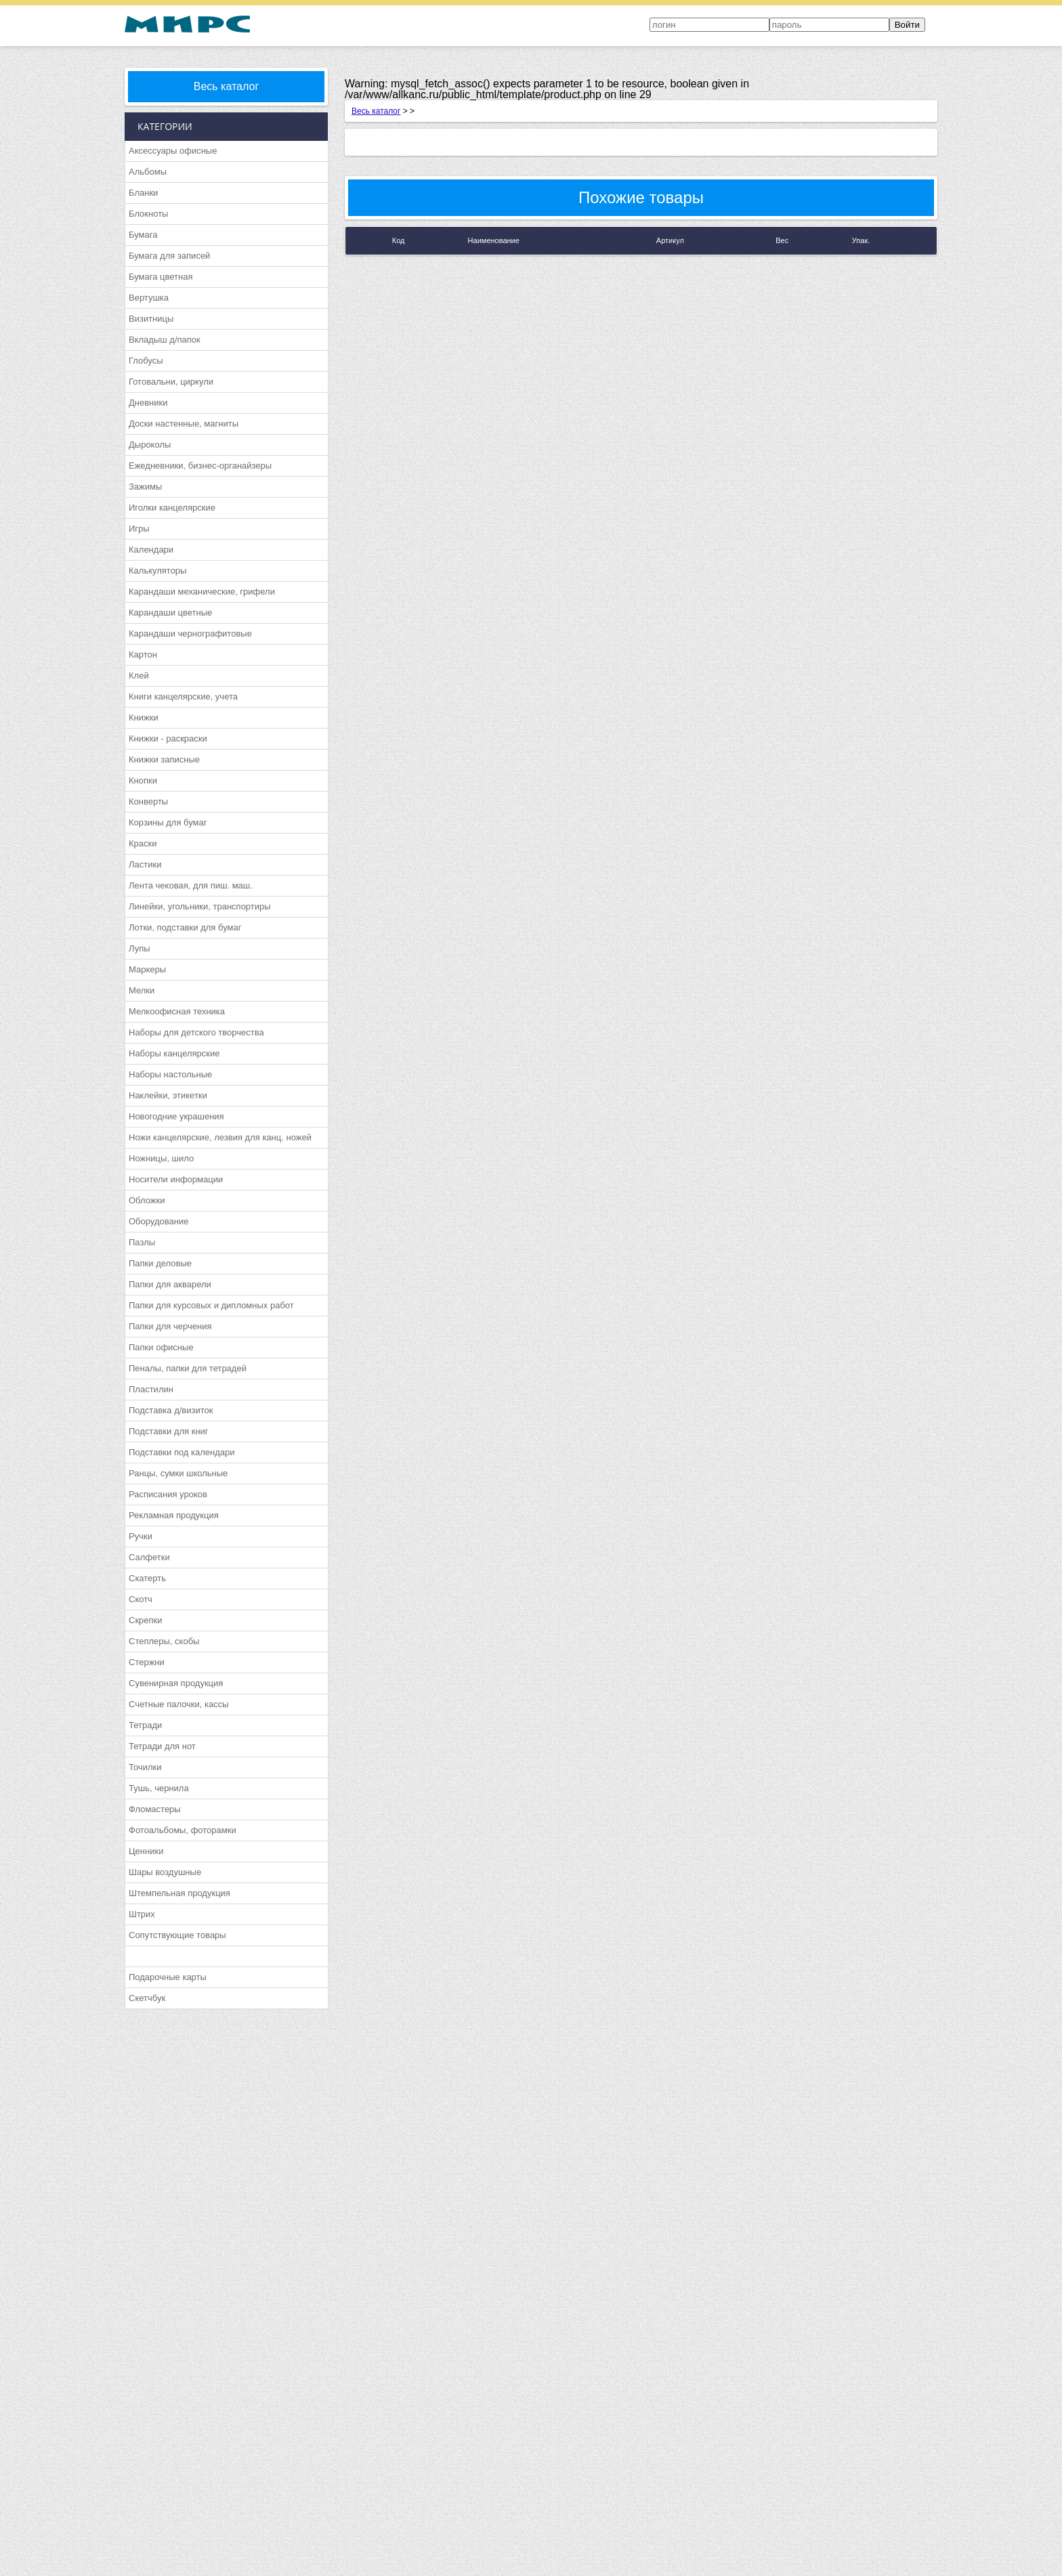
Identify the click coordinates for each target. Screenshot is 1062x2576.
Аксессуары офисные (173, 151)
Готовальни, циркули (171, 382)
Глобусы (146, 361)
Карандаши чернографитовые (190, 633)
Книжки (143, 717)
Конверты (148, 801)
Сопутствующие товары (177, 1935)
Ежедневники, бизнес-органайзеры (200, 465)
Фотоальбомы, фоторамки (182, 1830)
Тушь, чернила (159, 1788)
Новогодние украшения (176, 1116)
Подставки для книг (169, 1431)
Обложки (147, 1200)
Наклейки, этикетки (168, 1095)
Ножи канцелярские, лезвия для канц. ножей (220, 1137)
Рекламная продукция (174, 1515)
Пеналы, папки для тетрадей (188, 1368)
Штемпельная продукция (179, 1893)
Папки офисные (161, 1347)
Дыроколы (150, 444)
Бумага (143, 235)
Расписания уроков (168, 1494)
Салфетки (149, 1557)
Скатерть (147, 1578)
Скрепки (146, 1620)
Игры (139, 528)
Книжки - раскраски (168, 738)
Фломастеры (155, 1809)
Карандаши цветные (170, 612)
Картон (143, 654)
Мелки (141, 990)
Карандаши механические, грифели (202, 591)
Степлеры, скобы (164, 1641)
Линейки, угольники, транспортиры (200, 906)
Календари (151, 549)
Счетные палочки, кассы (179, 1704)
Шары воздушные (165, 1872)
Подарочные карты (168, 1977)
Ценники (146, 1851)
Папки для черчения (170, 1326)
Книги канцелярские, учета (183, 696)
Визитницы (151, 319)
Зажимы (145, 486)
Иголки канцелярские (172, 507)
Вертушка (149, 298)
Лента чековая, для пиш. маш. (191, 885)
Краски (142, 843)
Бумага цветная (160, 277)
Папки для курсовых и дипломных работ (211, 1305)
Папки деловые (160, 1263)
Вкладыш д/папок (164, 340)
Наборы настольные (170, 1074)
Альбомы (148, 172)
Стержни (147, 1662)
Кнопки (143, 780)
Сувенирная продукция (176, 1683)
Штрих (142, 1914)
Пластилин (151, 1389)
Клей (139, 675)
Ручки (140, 1536)
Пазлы (142, 1242)
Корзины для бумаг (168, 822)
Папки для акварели (170, 1284)
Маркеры (147, 969)
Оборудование (158, 1221)
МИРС (187, 24)
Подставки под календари (182, 1452)
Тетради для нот (162, 1746)
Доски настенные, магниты (183, 423)
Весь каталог (226, 86)
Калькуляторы (157, 570)
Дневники (148, 403)
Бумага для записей (169, 256)
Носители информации (176, 1179)
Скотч (140, 1599)
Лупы (139, 948)
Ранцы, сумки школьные (178, 1473)
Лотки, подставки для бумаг (185, 927)
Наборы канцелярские (174, 1053)
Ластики (145, 864)
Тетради (145, 1725)
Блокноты (148, 214)
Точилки (145, 1767)
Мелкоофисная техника (177, 1011)
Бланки (143, 193)
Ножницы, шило (161, 1158)
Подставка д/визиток (171, 1410)
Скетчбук (147, 1998)
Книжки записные (164, 759)
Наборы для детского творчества (196, 1032)
